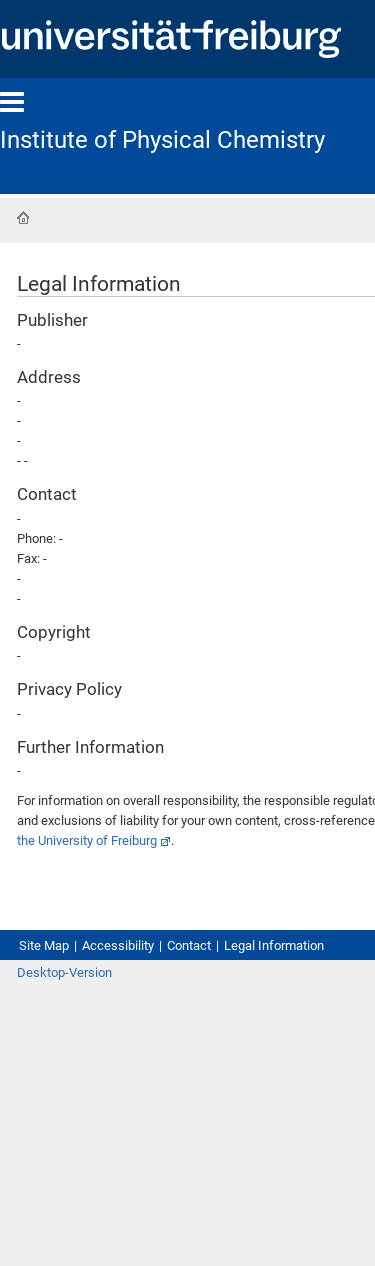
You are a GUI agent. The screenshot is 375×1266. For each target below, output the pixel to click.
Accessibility (118, 945)
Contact (189, 945)
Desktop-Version (64, 972)
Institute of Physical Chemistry (162, 140)
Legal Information (274, 945)
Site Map (44, 945)
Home (23, 218)
